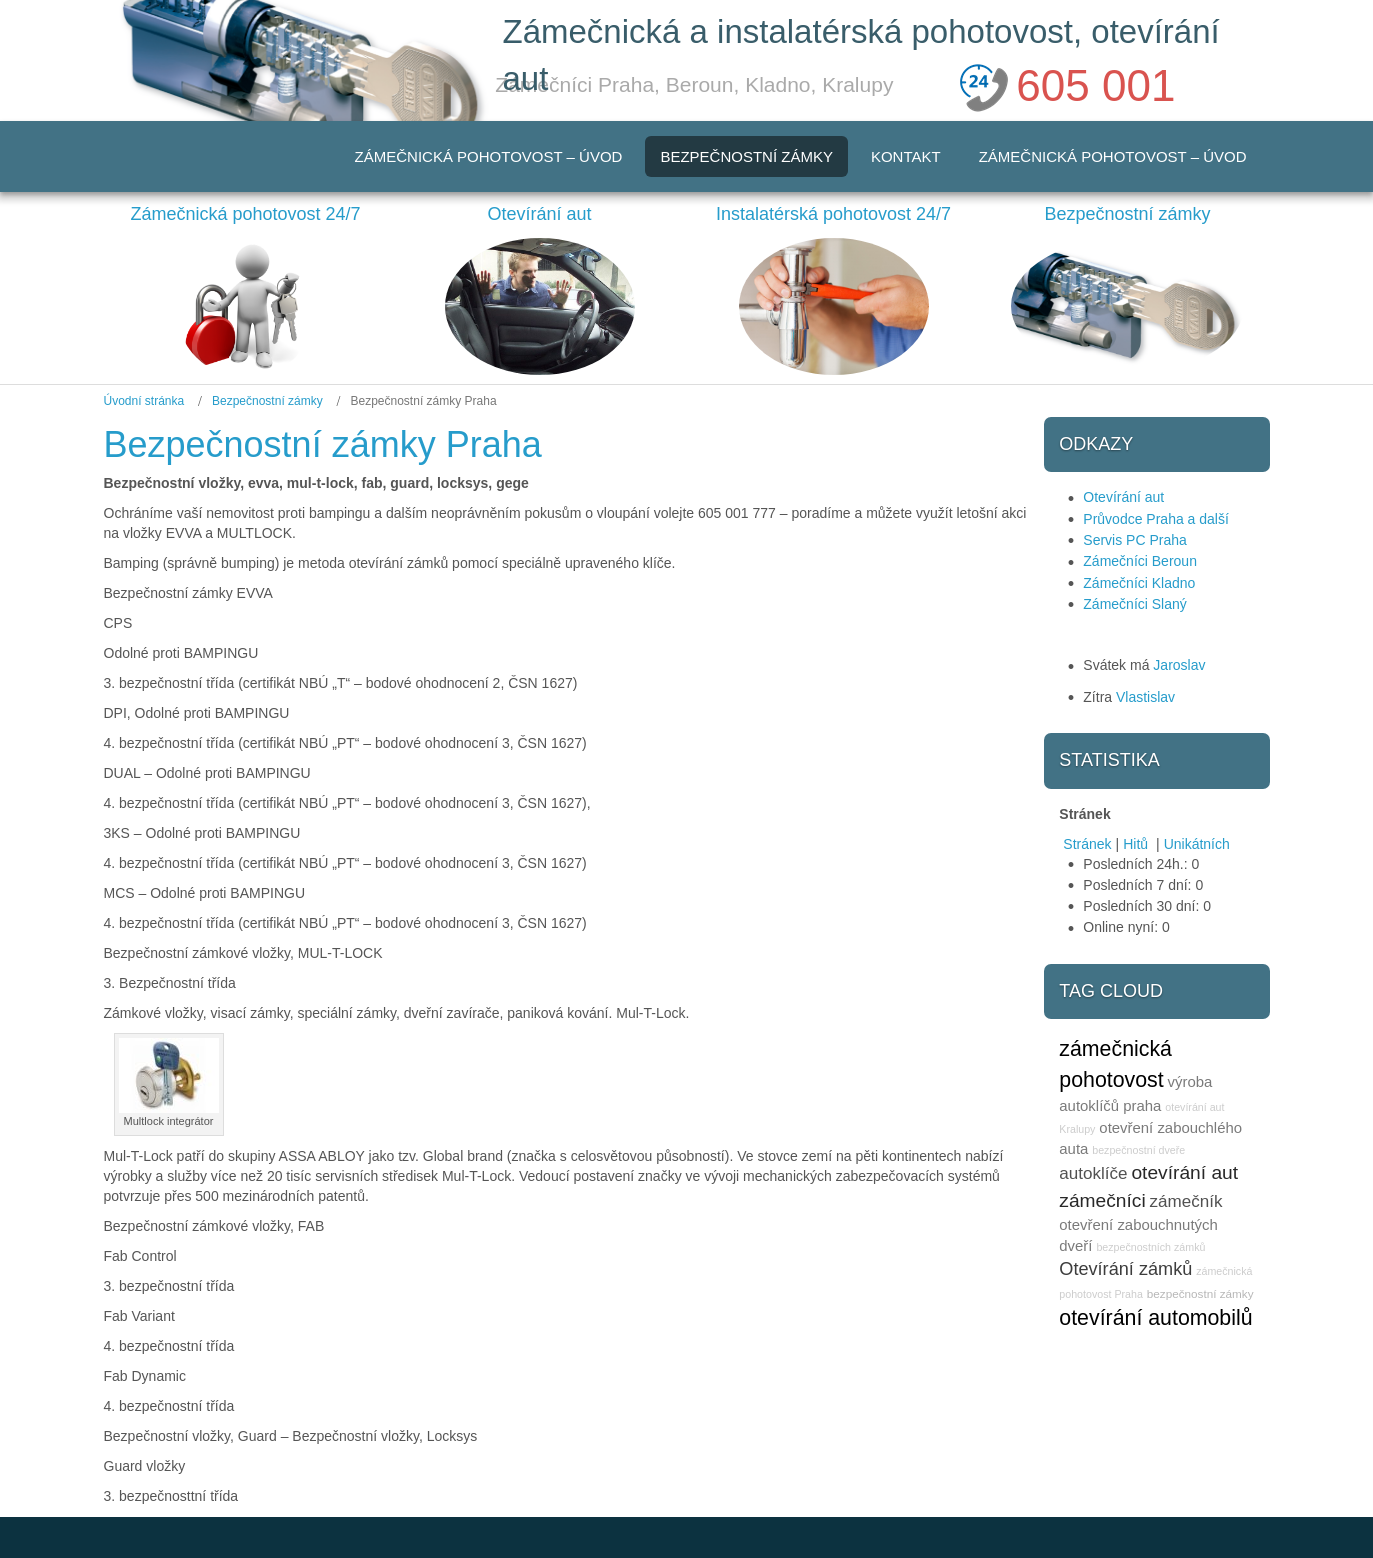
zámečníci (1102, 1200)
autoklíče (1093, 1173)
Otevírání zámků (1125, 1269)
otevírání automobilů (1155, 1318)
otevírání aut (1184, 1172)
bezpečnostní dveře (1138, 1150)
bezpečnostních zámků (1150, 1247)
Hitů (1137, 844)
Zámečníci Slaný (1134, 604)
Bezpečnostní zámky (1127, 214)
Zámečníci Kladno (1139, 583)
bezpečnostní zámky (1200, 1293)
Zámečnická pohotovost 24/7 (245, 214)
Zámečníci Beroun (1140, 561)
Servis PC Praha (1134, 540)
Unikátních (1197, 844)
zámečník (1186, 1201)
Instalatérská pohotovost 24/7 (833, 214)
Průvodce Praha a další (1156, 519)
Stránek (1087, 844)
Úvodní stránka (144, 401)
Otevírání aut (539, 214)
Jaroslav (1179, 665)
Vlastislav (1145, 697)
